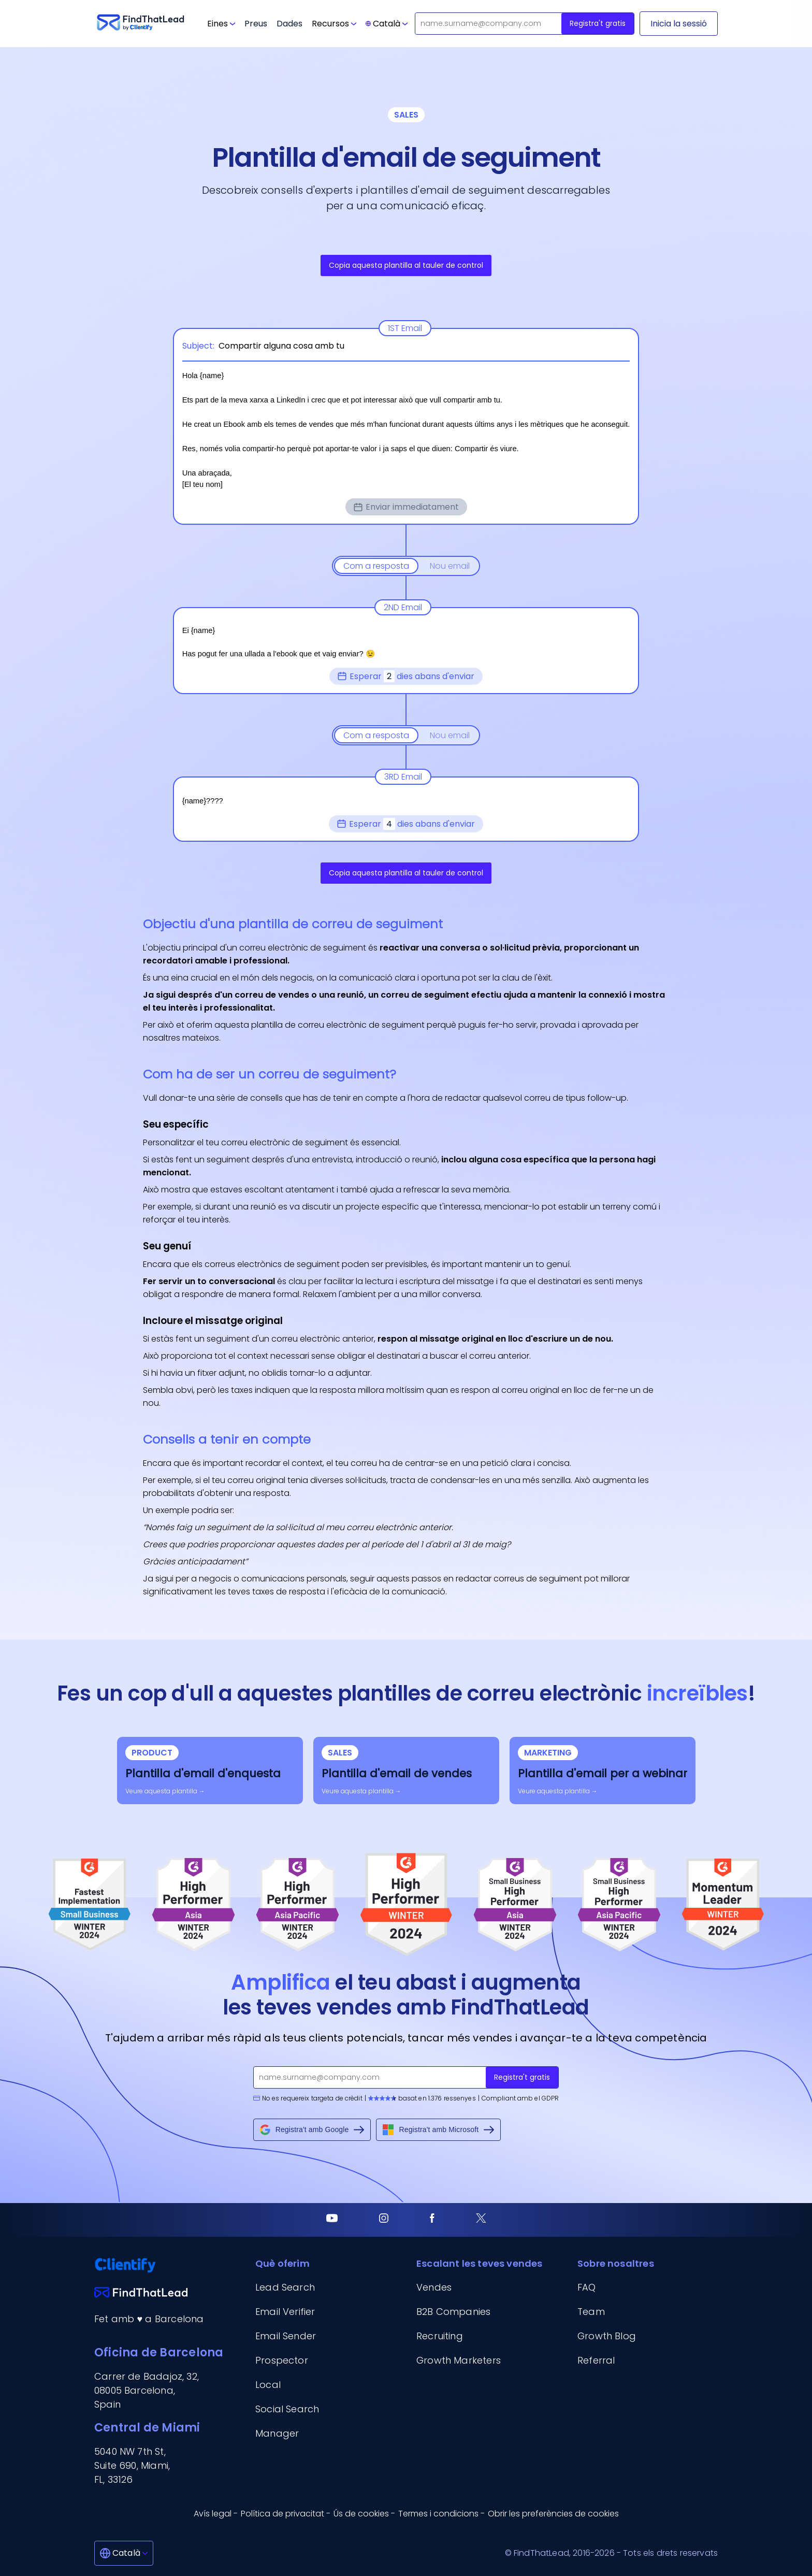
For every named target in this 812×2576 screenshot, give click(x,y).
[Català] (123, 2553)
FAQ (586, 2287)
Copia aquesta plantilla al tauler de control (406, 265)
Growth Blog (606, 2335)
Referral (596, 2360)
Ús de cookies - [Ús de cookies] (364, 2514)
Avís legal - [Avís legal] (216, 2514)
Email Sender (285, 2335)
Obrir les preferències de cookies (553, 2514)
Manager (277, 2433)
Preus (255, 24)
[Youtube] (332, 2219)
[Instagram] (383, 2219)
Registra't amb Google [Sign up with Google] (312, 2129)
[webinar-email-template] (602, 1770)
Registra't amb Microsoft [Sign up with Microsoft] (438, 2129)
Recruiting (439, 2335)
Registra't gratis (598, 23)
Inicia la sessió (678, 24)
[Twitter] (481, 2219)
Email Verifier (285, 2311)
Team (591, 2311)
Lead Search (285, 2287)
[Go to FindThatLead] (140, 23)
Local (268, 2384)
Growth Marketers (458, 2360)
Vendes (434, 2287)
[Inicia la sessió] (679, 23)
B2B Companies (453, 2311)
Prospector (281, 2360)
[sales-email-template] (406, 1770)
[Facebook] (432, 2219)
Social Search (287, 2408)
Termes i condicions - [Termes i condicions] (441, 2514)
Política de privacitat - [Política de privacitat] (285, 2514)
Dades (289, 24)
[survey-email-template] (210, 1770)
